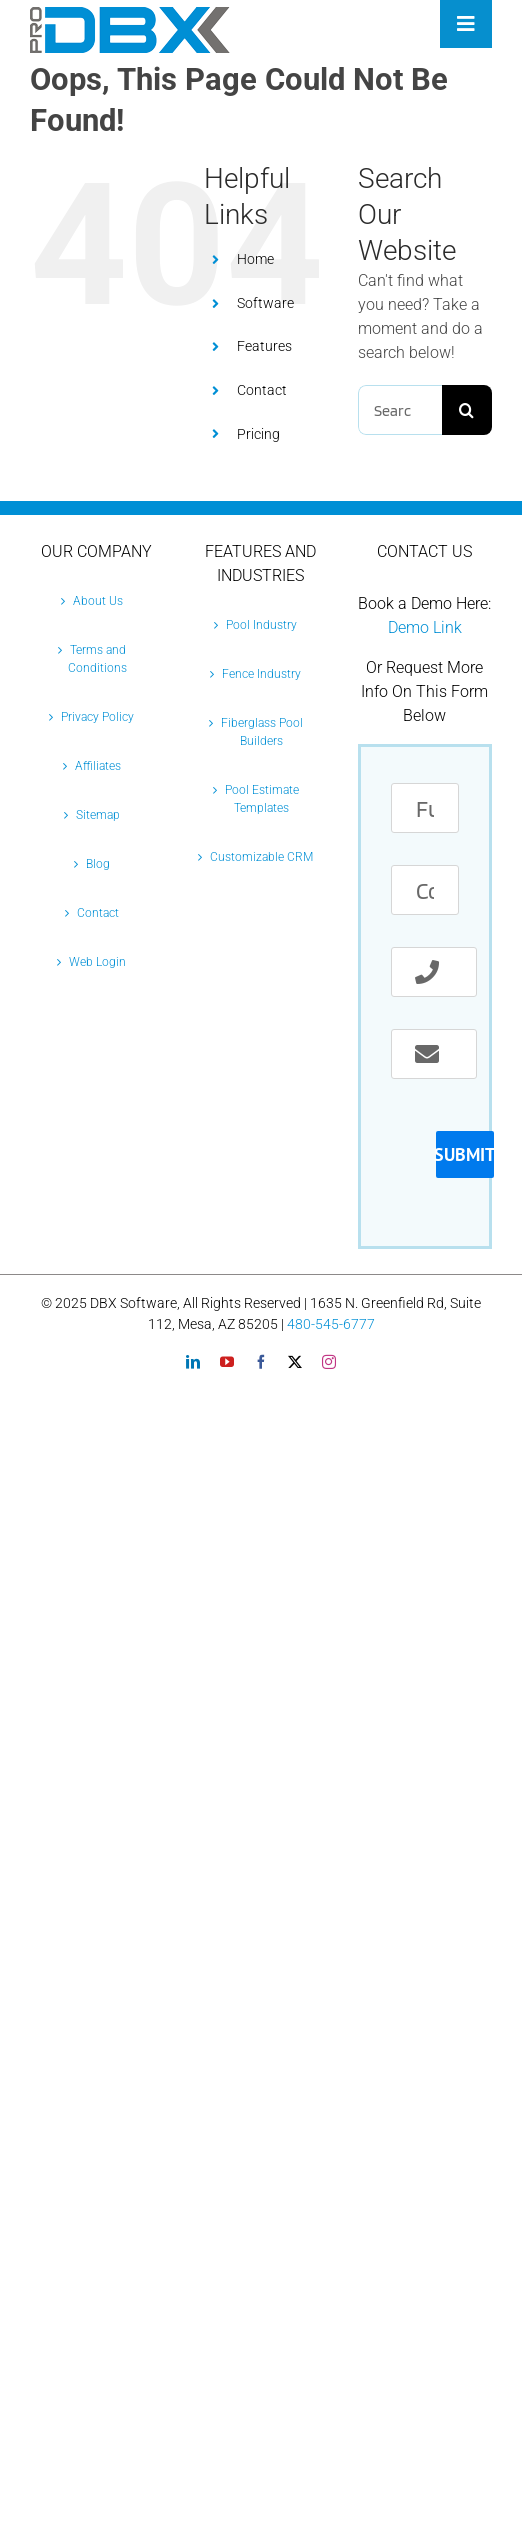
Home (255, 259)
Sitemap (98, 815)
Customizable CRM (261, 857)
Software (265, 303)
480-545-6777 (331, 1324)
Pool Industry (261, 625)
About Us (98, 601)
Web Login (97, 962)
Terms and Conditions (97, 659)
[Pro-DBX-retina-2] (130, 14)
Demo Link (425, 627)
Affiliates (98, 766)
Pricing (258, 434)
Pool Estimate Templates (262, 799)
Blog (98, 864)
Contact (262, 390)
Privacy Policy (97, 717)
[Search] (467, 410)
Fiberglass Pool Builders (262, 732)
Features (264, 346)
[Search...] (400, 410)
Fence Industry (261, 674)
